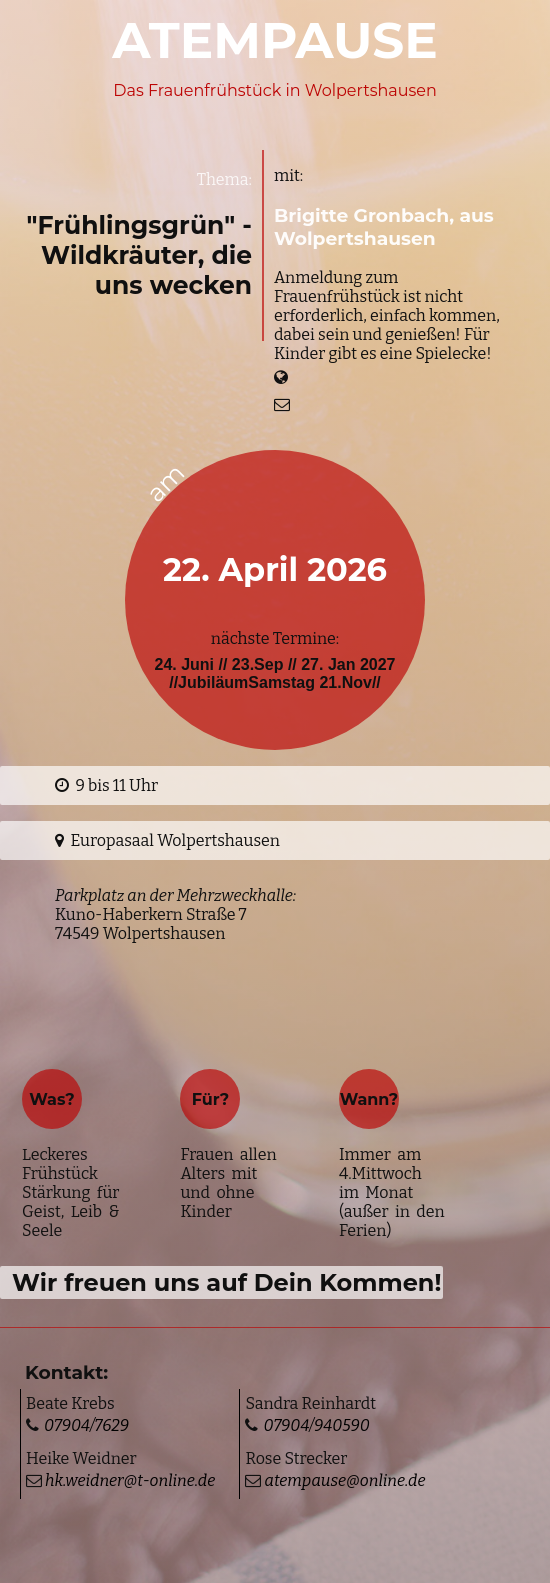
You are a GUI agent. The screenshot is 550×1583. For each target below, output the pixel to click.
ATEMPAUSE (275, 40)
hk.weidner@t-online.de (128, 1480)
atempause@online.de (343, 1480)
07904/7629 (86, 1425)
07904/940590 (316, 1425)
